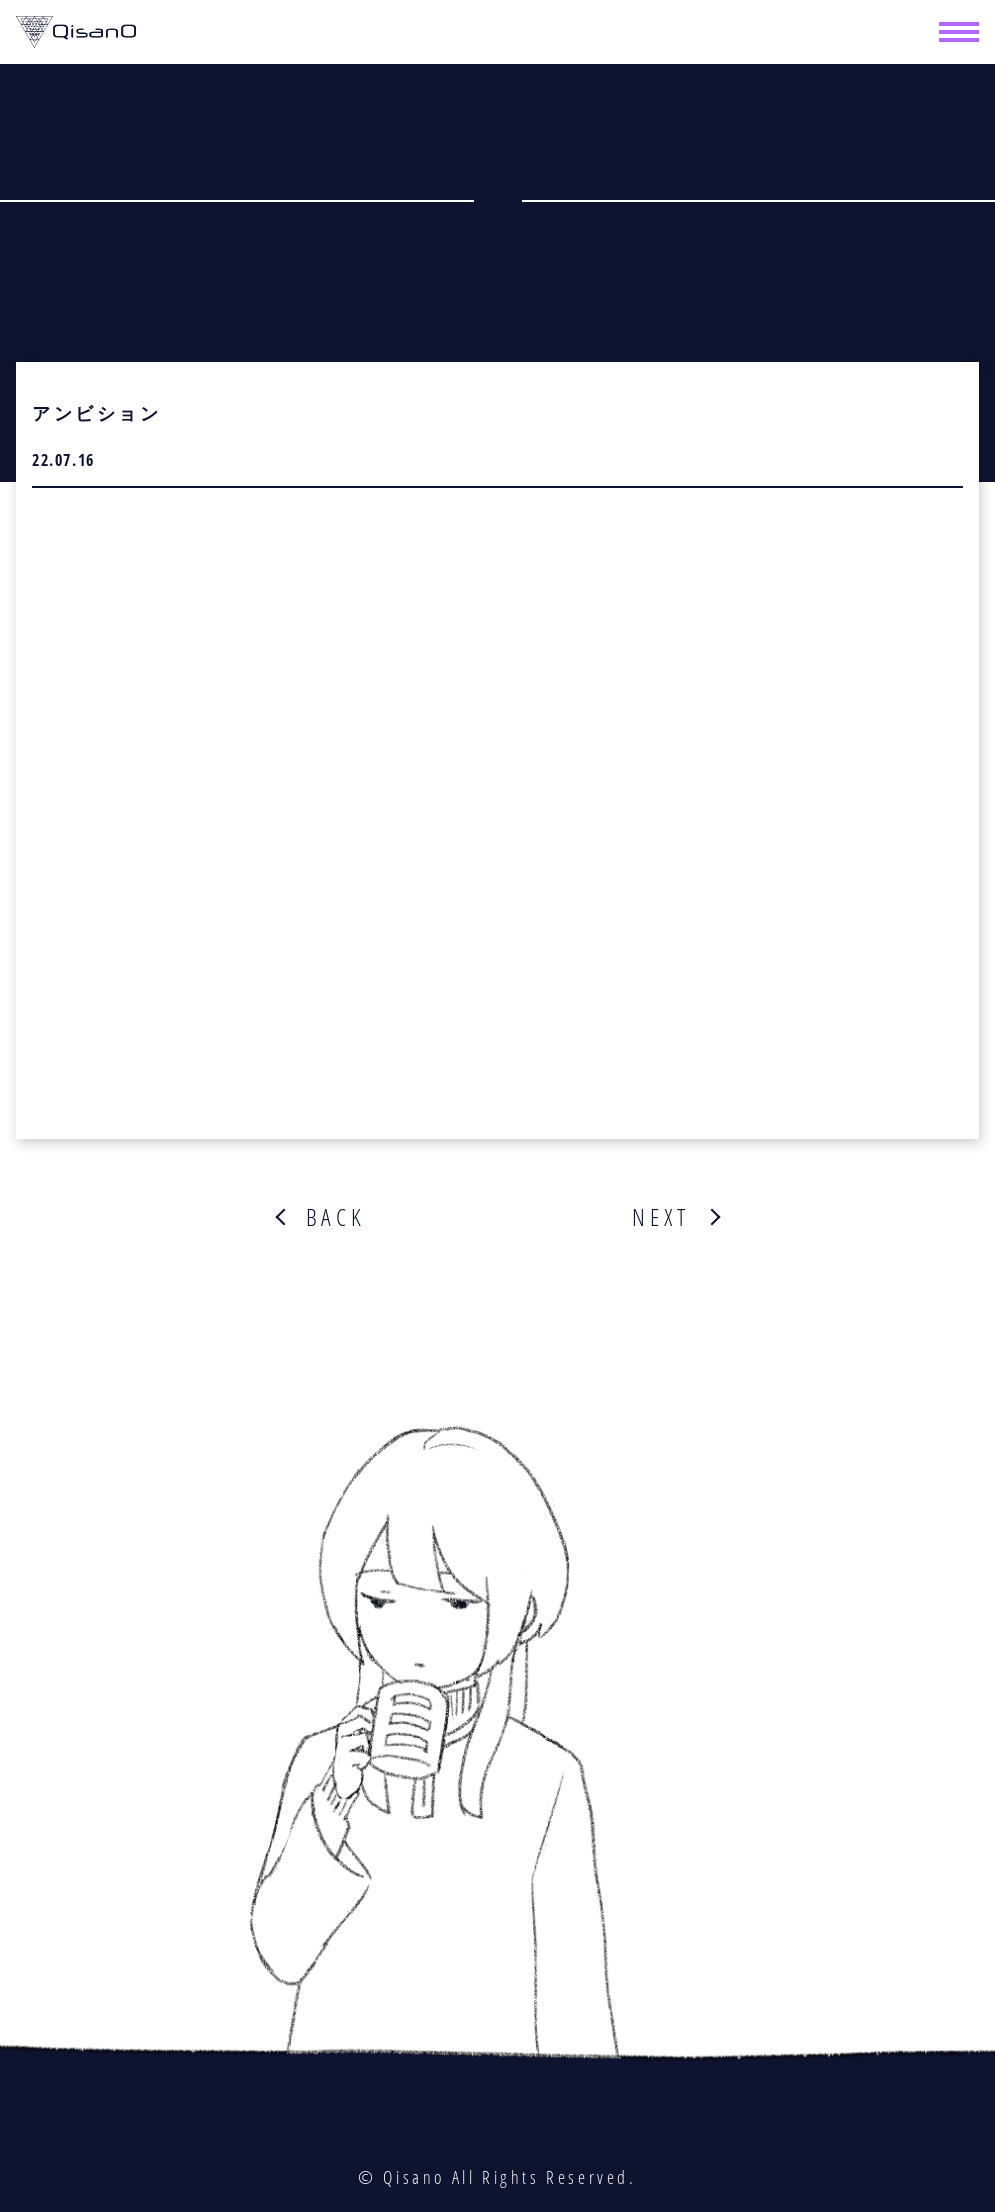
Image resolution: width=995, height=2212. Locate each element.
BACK (336, 1217)
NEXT (660, 1217)
